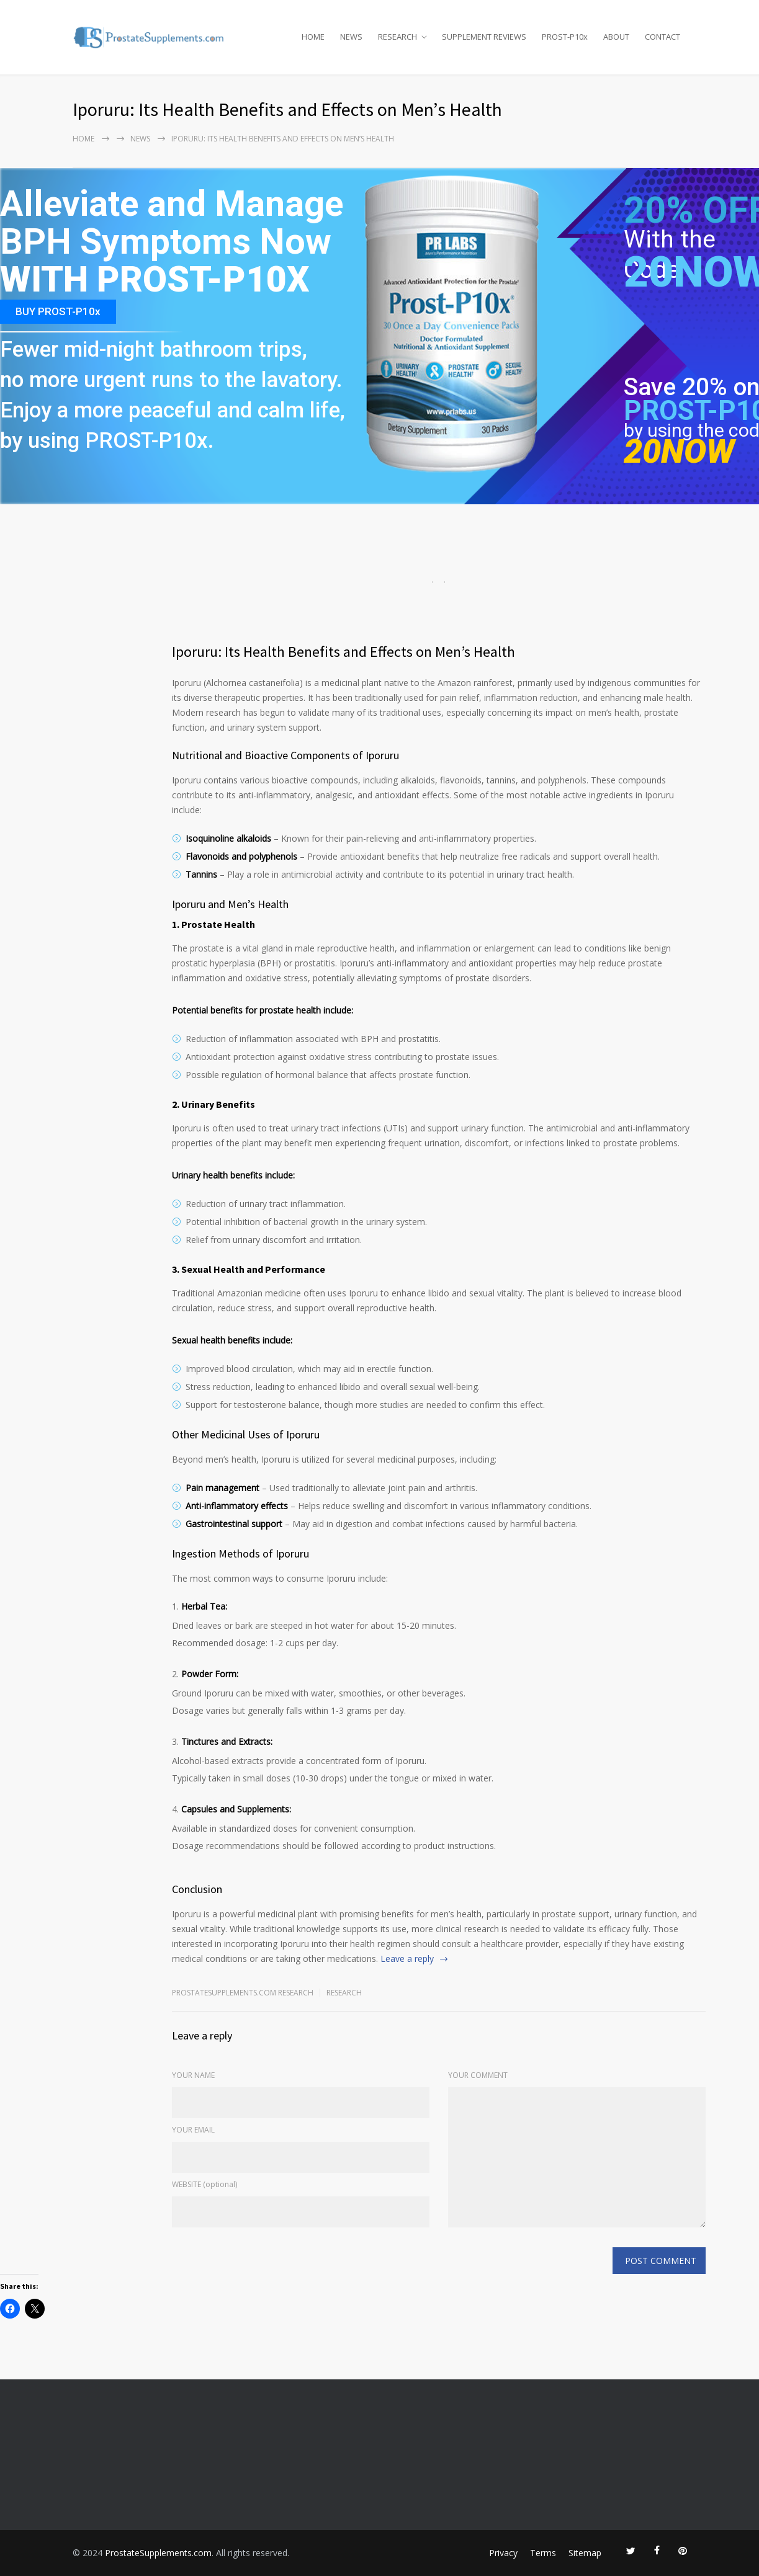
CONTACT (662, 36)
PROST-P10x (565, 36)
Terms (543, 2553)
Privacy (503, 2553)
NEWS (351, 36)
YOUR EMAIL (193, 2129)
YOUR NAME (193, 2075)
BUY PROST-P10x (58, 311)
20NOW (679, 451)
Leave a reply (407, 1958)
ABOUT (616, 36)
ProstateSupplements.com (158, 2553)
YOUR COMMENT (478, 2075)
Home (83, 138)
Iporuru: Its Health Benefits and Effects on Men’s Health (343, 651)
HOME (313, 36)
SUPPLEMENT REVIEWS (484, 36)
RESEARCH (397, 36)
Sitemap (584, 2553)
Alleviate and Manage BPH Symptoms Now (171, 223)
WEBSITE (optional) (204, 2184)
